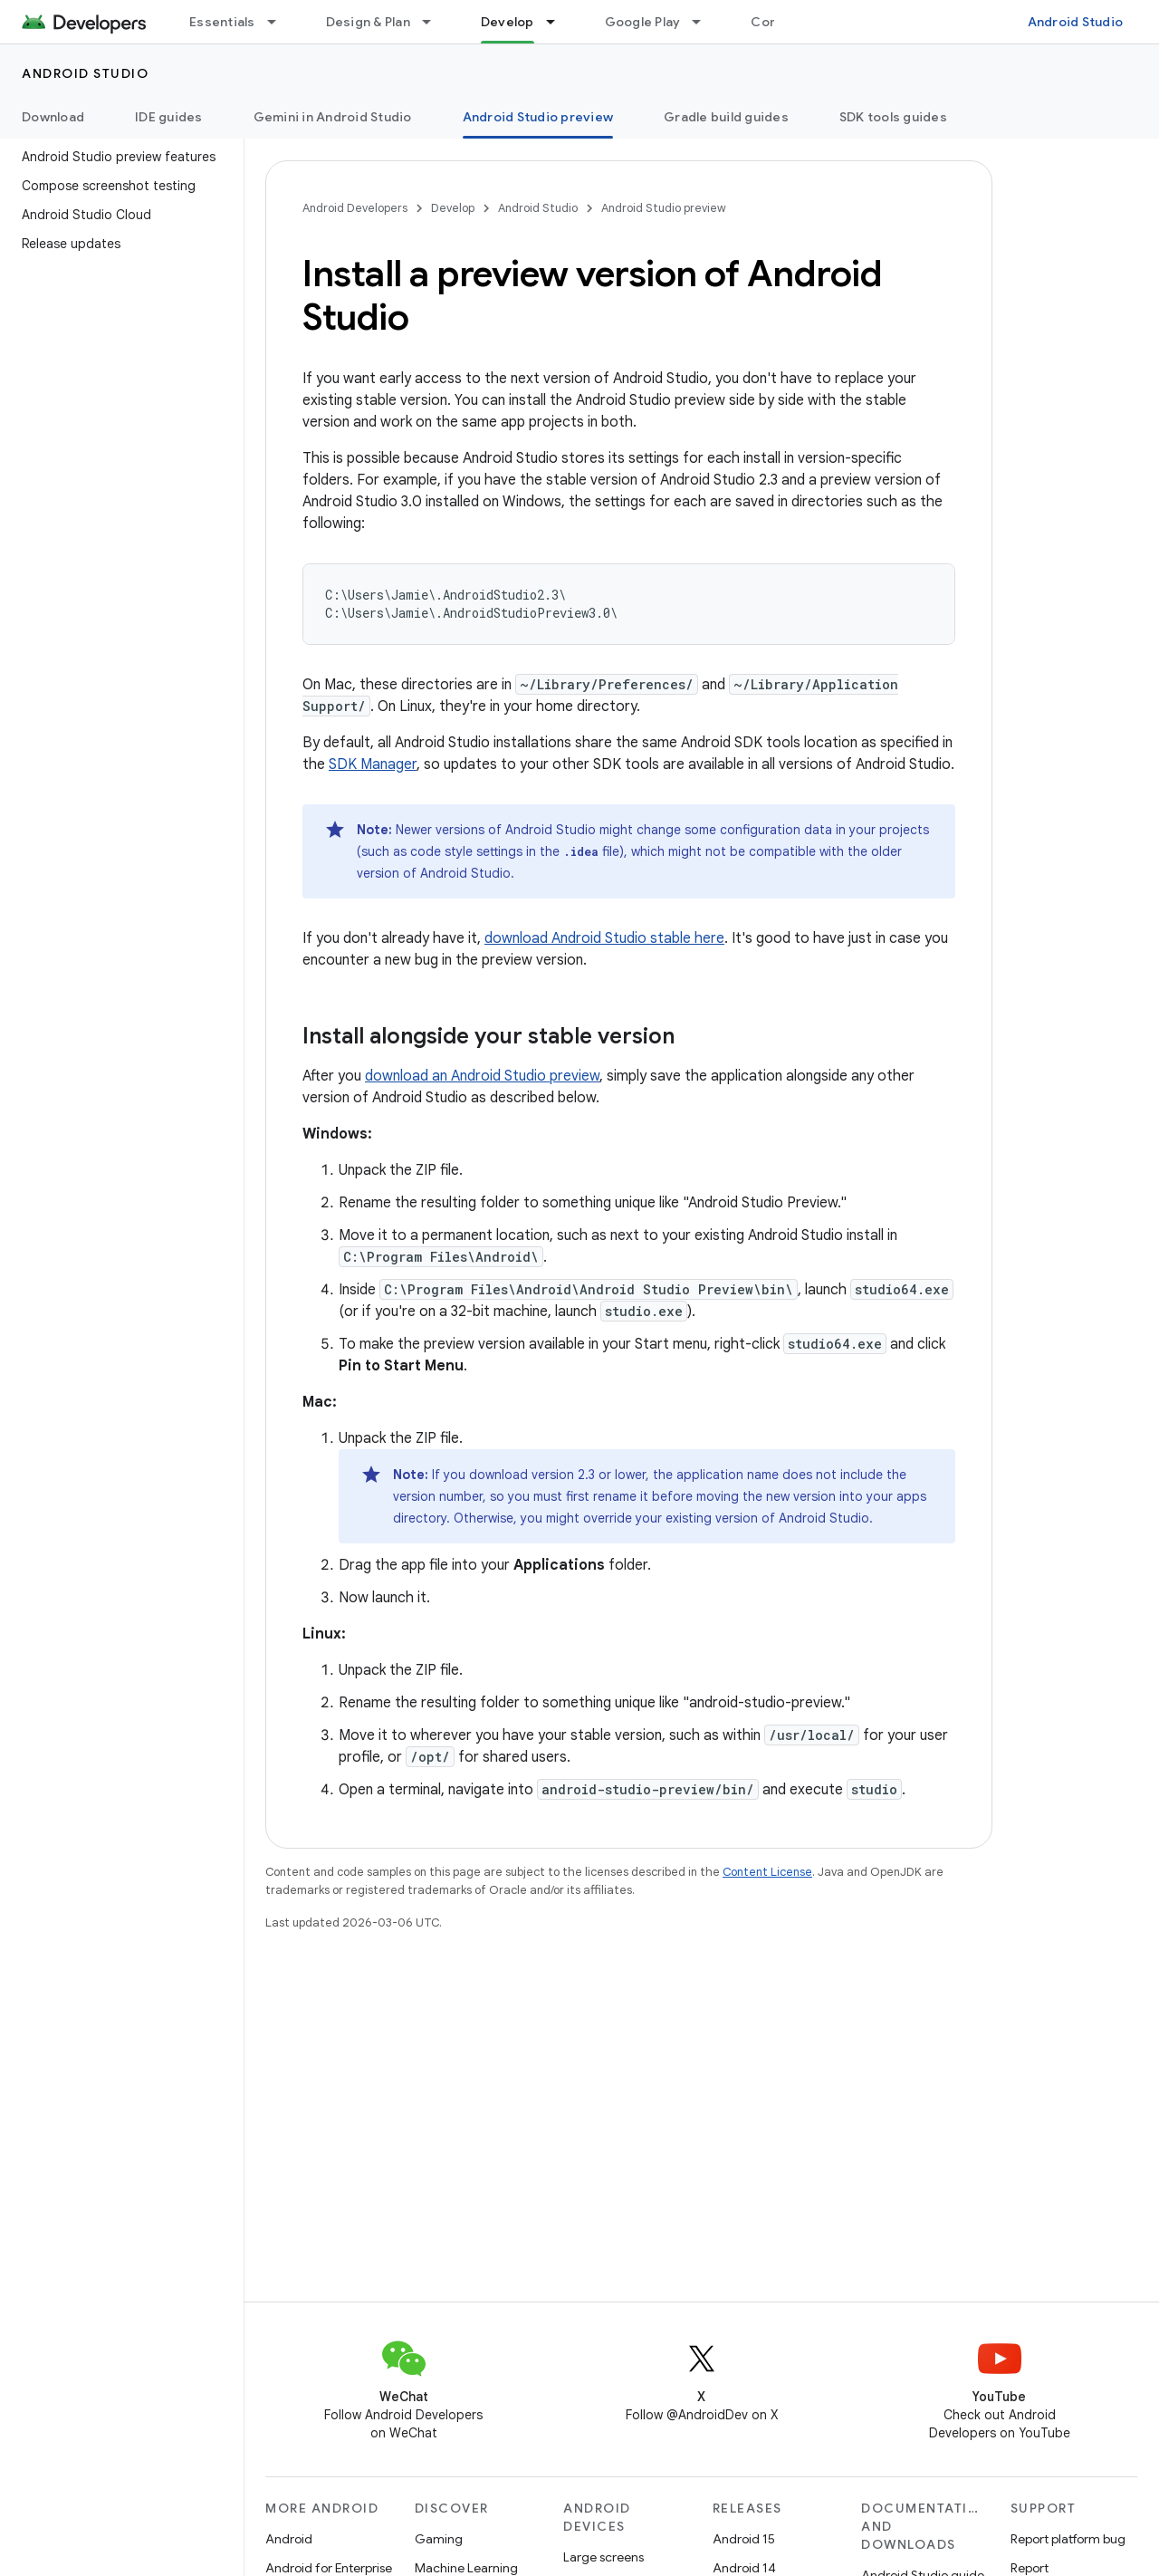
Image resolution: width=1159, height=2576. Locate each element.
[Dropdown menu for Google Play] (704, 21)
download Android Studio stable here (604, 938)
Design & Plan (368, 22)
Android (288, 2539)
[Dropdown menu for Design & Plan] (434, 21)
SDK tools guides (893, 117)
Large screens (603, 2557)
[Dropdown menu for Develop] (558, 21)
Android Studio (1076, 22)
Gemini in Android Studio (333, 117)
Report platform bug (1068, 2539)
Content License (767, 1871)
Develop (452, 208)
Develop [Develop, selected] (507, 22)
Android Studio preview (663, 208)
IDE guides (169, 117)
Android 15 (744, 2539)
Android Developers (354, 208)
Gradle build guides (726, 117)
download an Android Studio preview (482, 1076)
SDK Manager (373, 764)
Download (53, 117)
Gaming (439, 2539)
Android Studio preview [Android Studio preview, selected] (538, 117)
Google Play (643, 22)
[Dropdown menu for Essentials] (279, 21)
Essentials (222, 22)
